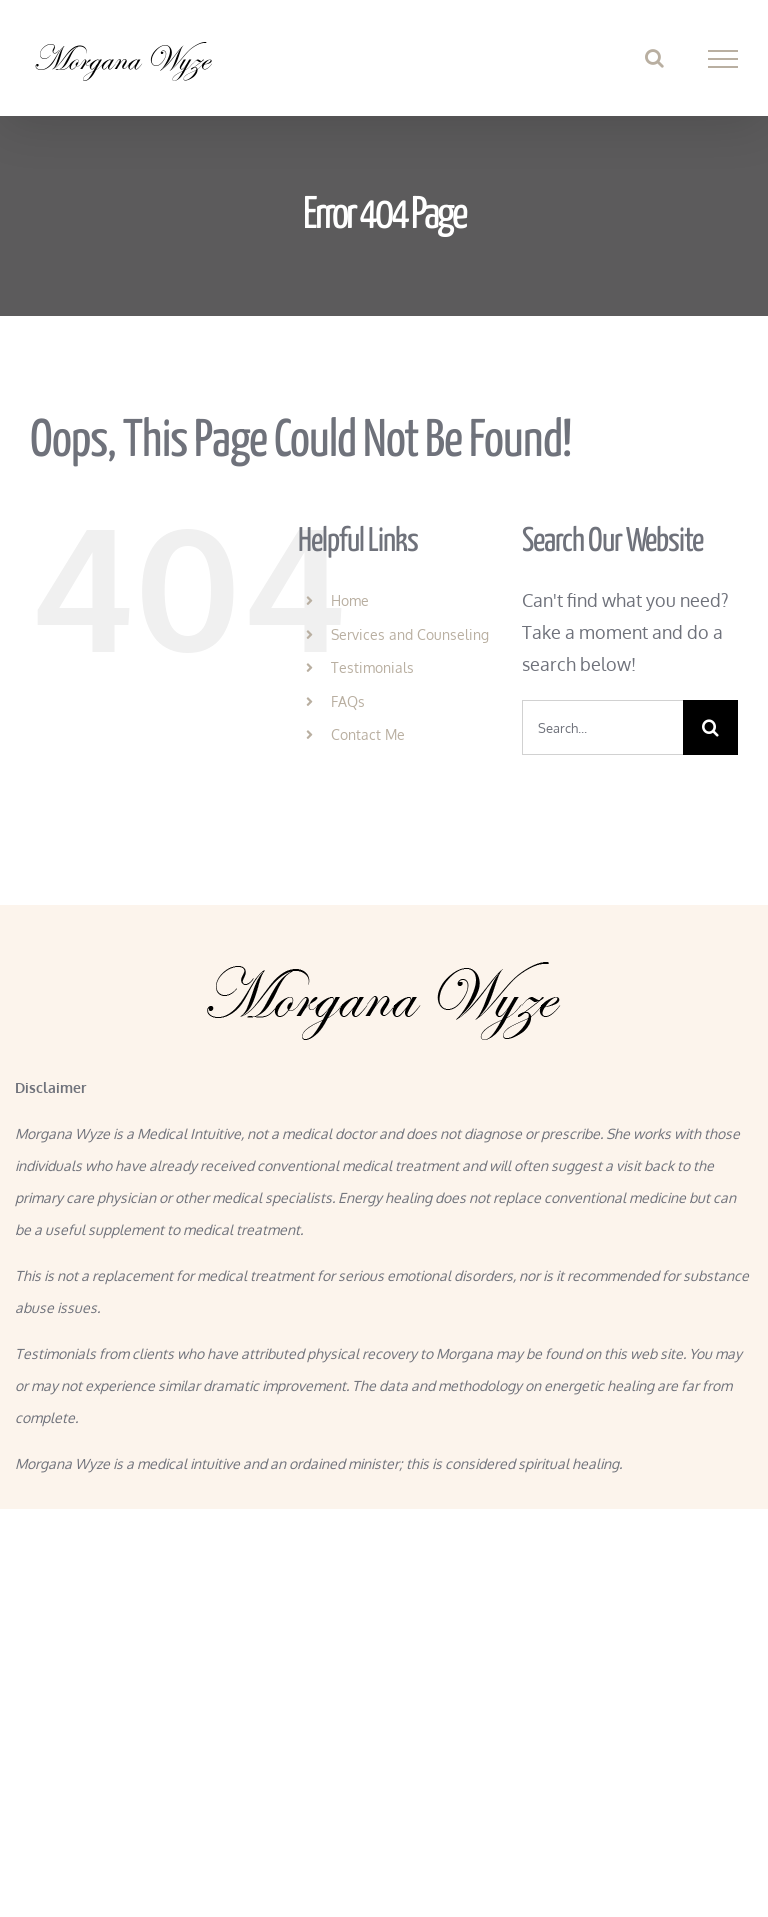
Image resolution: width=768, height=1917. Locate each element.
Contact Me (368, 734)
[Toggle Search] (654, 58)
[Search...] (602, 727)
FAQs (348, 701)
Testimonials (372, 667)
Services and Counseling (410, 634)
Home (350, 600)
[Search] (710, 727)
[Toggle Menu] (723, 59)
